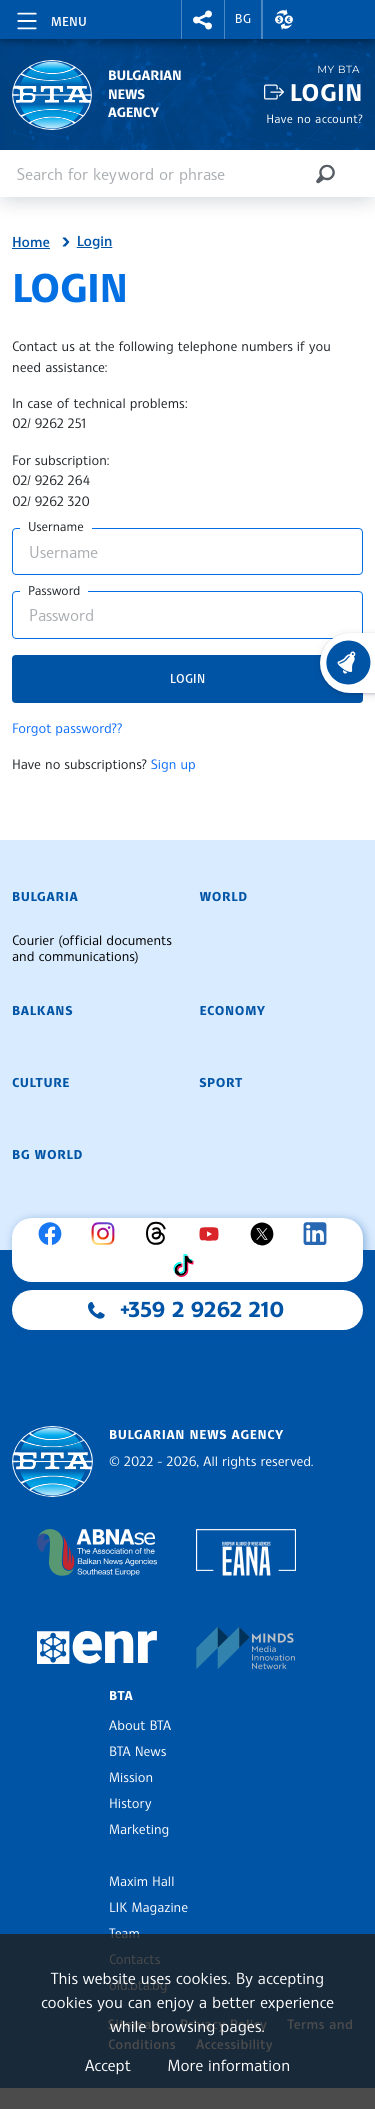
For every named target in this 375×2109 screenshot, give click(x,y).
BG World (47, 1155)
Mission (131, 1778)
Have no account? (314, 118)
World (224, 897)
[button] (203, 19)
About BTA (140, 1726)
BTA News (137, 1752)
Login (326, 92)
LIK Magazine (148, 1908)
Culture (41, 1083)
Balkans (42, 1011)
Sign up (173, 765)
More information (228, 2065)
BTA (121, 1696)
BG (243, 19)
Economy (233, 1011)
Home (31, 243)
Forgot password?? (67, 729)
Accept (108, 2065)
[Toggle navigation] (50, 18)
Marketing (139, 1830)
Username (56, 527)
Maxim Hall (141, 1882)
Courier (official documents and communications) (92, 949)
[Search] (325, 173)
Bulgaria (45, 897)
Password (54, 591)
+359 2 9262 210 (202, 1310)
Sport (221, 1083)
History (130, 1804)
